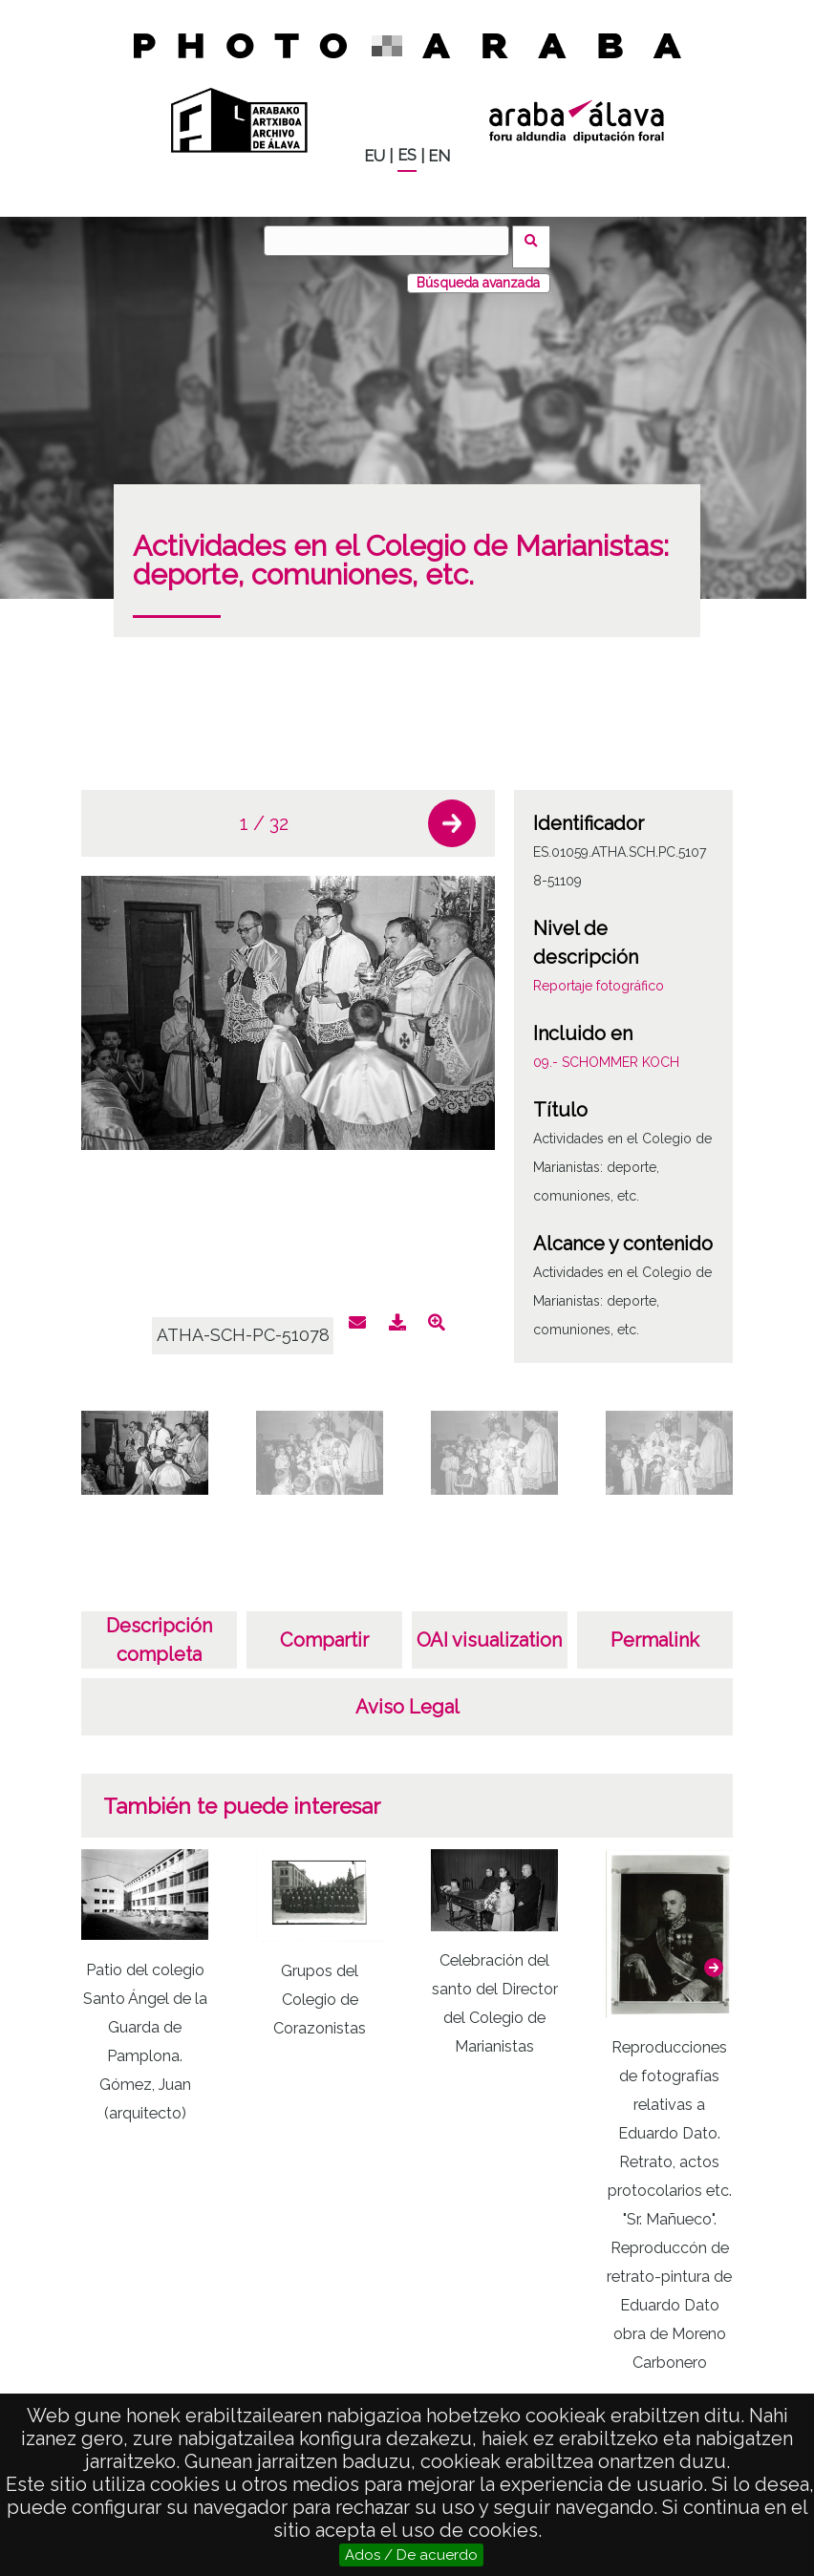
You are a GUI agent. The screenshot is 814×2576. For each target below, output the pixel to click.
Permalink (654, 1627)
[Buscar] (393, 240)
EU (374, 156)
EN (439, 156)
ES (407, 155)
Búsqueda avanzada (478, 270)
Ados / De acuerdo (411, 2555)
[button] (452, 811)
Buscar (537, 239)
